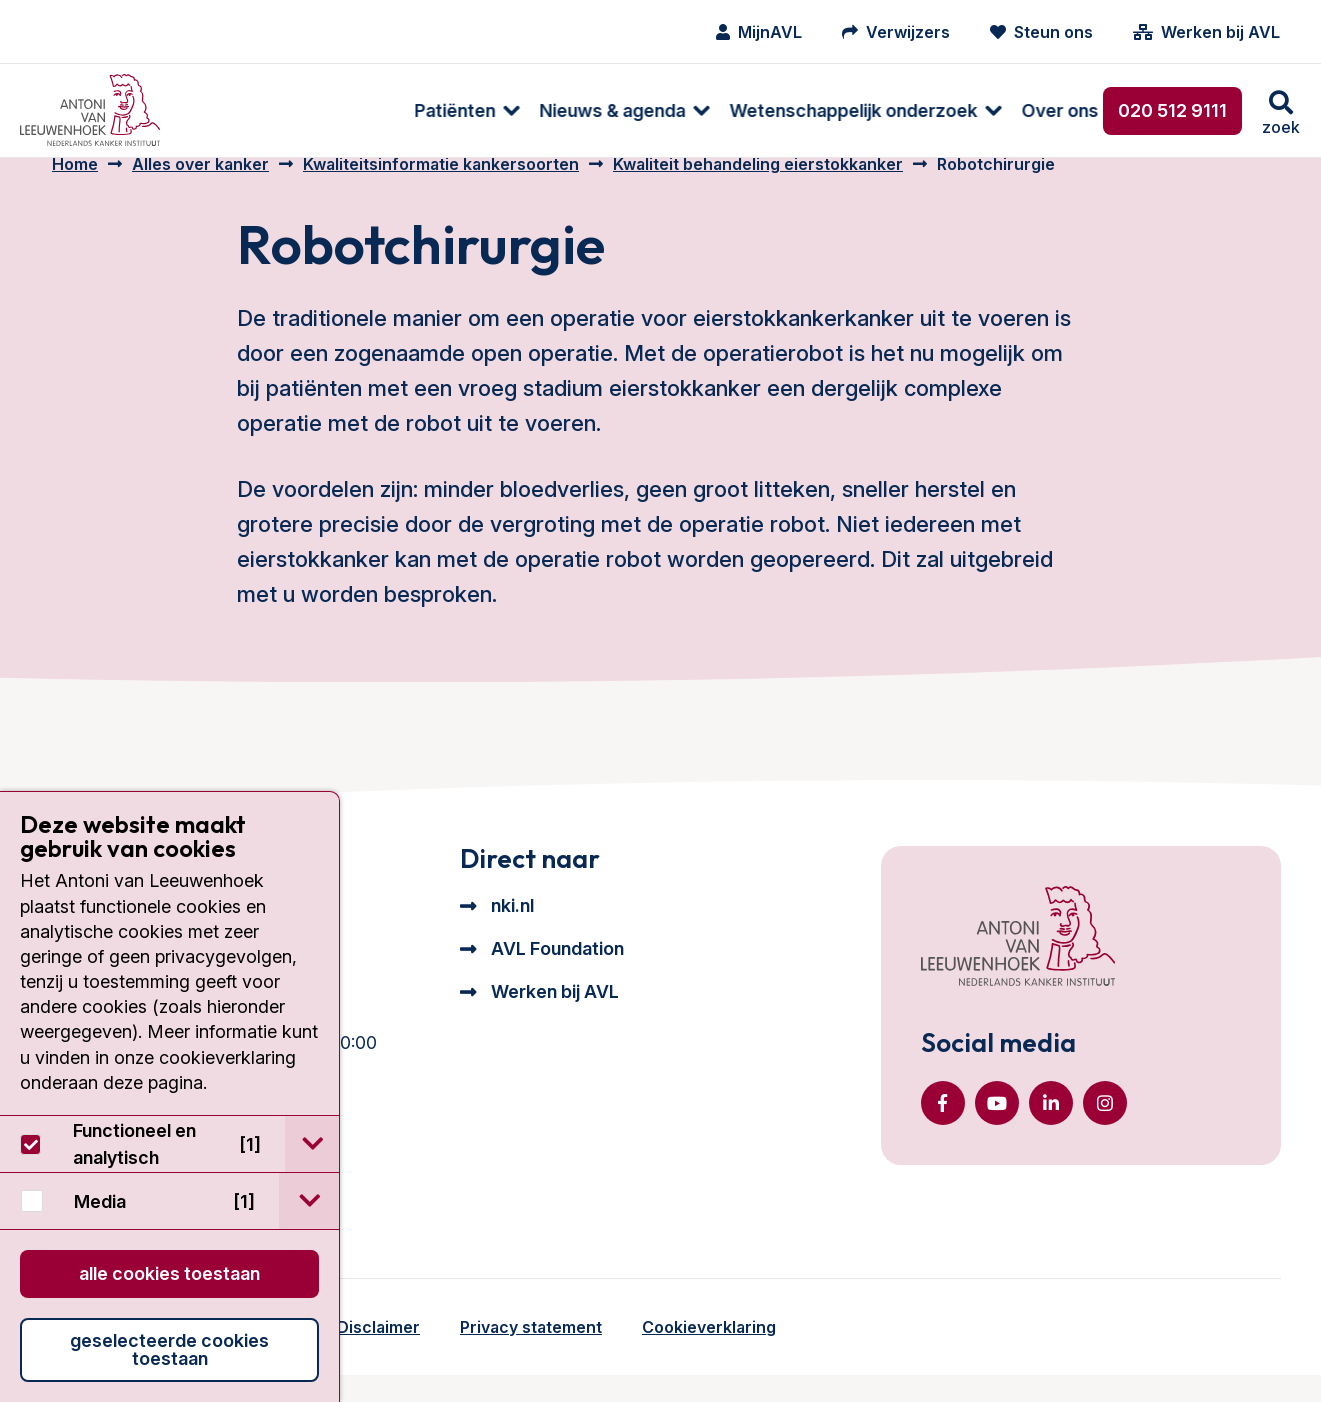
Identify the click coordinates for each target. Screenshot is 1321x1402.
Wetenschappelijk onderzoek (639, 110)
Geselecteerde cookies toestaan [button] (169, 1349)
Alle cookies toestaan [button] (169, 1273)
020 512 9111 (1172, 110)
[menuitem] (242, 110)
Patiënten (240, 110)
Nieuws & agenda (398, 110)
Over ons (845, 110)
